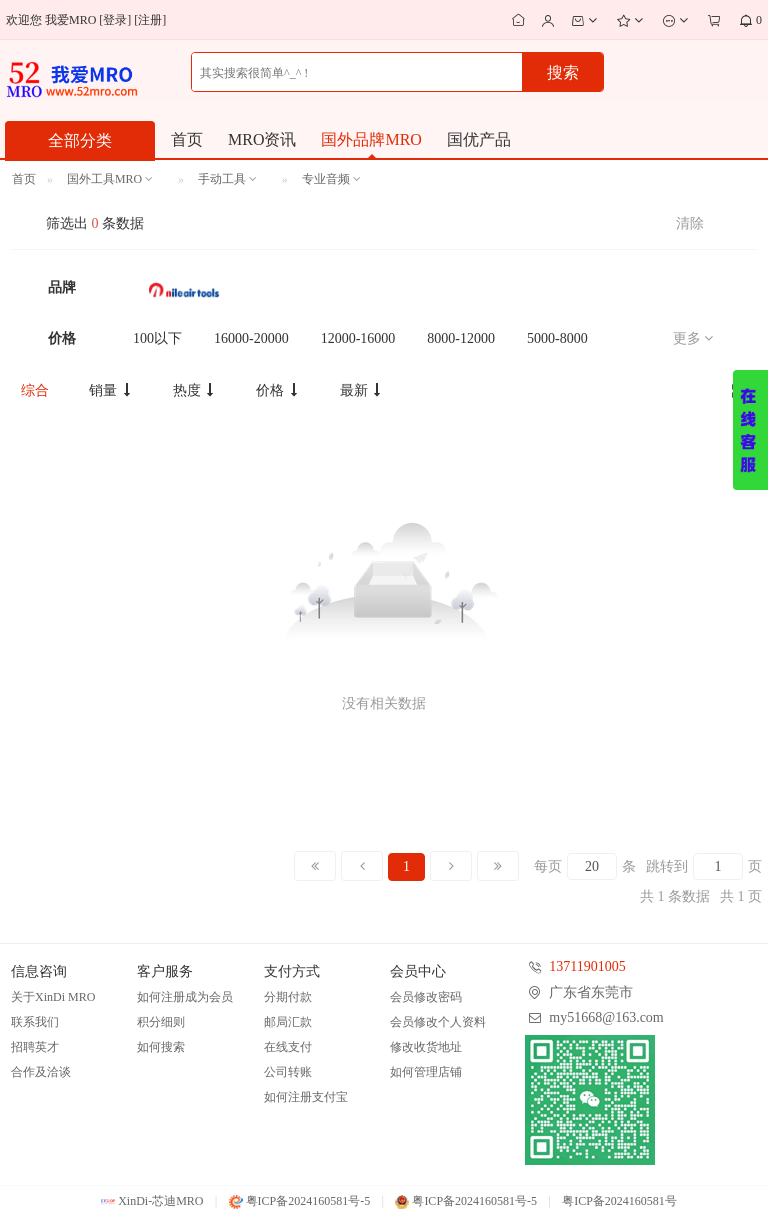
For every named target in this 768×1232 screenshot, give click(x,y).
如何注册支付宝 (306, 1097)
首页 (187, 139)
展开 (750, 430)
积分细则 (161, 1022)
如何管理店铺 (426, 1072)
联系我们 (35, 1022)
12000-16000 (358, 338)
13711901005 (587, 966)
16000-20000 (251, 338)
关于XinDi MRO (53, 997)
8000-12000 (461, 338)
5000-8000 (557, 338)
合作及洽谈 (41, 1072)
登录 (115, 20)
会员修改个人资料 (438, 1022)
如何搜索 (161, 1047)
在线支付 (288, 1047)
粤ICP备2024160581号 (619, 1201)
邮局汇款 (288, 1022)
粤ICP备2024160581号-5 (300, 1201)
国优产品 (479, 139)
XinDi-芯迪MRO (152, 1201)
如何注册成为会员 (185, 997)
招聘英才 (35, 1047)
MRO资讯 (262, 139)
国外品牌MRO (371, 139)
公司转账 (288, 1072)
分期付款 (288, 997)
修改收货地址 (426, 1047)
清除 (690, 223)
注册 (150, 20)
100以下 (157, 338)
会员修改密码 (426, 997)
